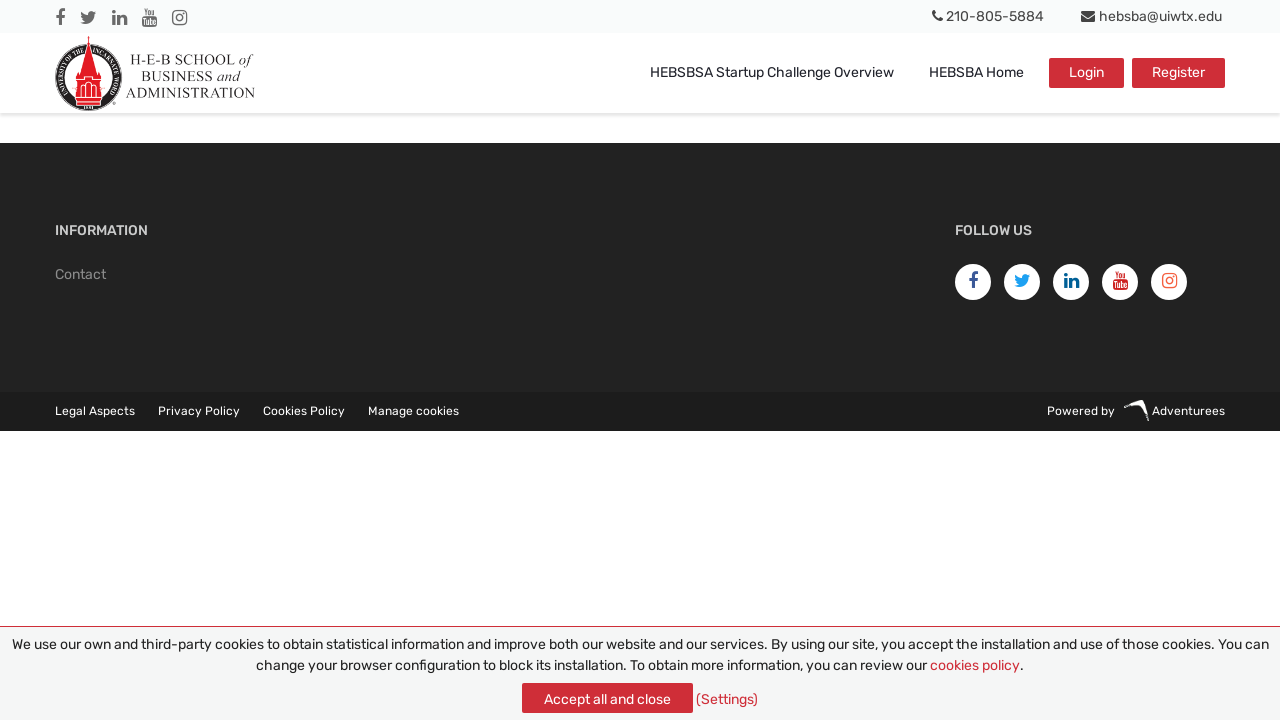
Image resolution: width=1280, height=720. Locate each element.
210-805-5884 (988, 16)
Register (1178, 72)
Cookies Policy (304, 411)
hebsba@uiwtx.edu (1151, 16)
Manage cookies (413, 411)
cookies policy (975, 665)
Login (1086, 72)
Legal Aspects (95, 411)
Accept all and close (607, 699)
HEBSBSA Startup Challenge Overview (772, 72)
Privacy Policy (199, 411)
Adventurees (1174, 411)
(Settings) (727, 699)
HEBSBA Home (976, 72)
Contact (80, 274)
